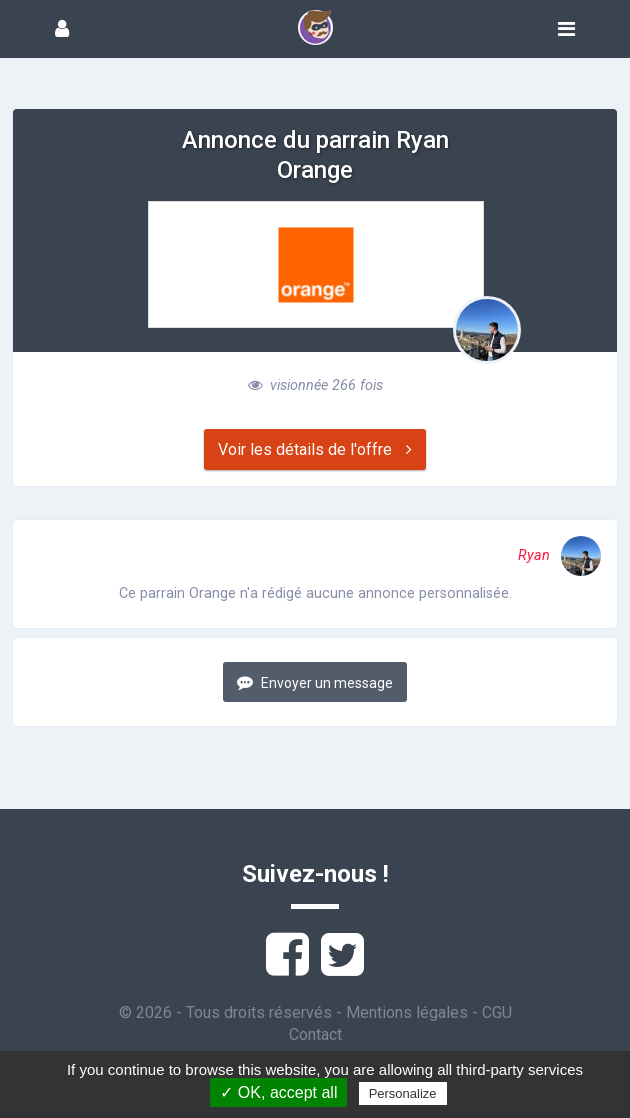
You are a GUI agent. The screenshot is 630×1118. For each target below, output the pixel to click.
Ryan (559, 555)
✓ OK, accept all (278, 1092)
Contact (315, 1034)
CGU (497, 1012)
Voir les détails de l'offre (315, 449)
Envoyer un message (315, 682)
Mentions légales (407, 1012)
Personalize (403, 1093)
